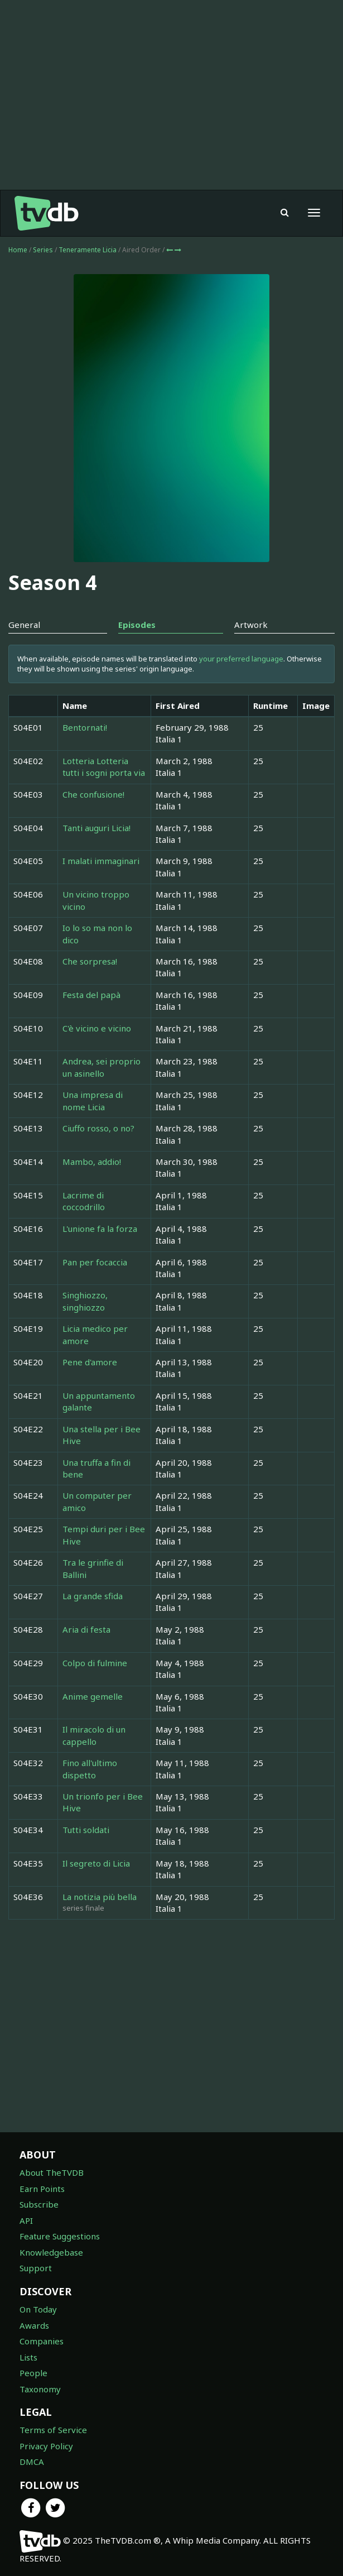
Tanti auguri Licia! (96, 827)
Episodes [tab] (137, 624)
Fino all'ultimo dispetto (89, 1768)
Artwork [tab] (251, 624)
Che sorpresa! (89, 961)
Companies (42, 2341)
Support (36, 2267)
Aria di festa (86, 1629)
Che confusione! (93, 794)
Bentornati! (84, 727)
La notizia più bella (99, 1896)
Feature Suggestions (60, 2236)
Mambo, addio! (91, 1161)
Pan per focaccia (94, 1262)
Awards (34, 2325)
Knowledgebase (51, 2252)
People (33, 2372)
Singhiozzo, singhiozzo (85, 1300)
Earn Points (42, 2188)
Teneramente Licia (88, 250)
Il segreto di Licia (96, 1863)
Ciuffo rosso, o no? (98, 1128)
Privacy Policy (46, 2446)
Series (43, 250)
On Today (38, 2309)
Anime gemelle (92, 1696)
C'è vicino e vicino (96, 1028)
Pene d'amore (89, 1362)
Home (17, 250)
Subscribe (39, 2204)
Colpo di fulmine (94, 1662)
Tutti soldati (85, 1829)
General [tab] (24, 624)
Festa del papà (91, 994)
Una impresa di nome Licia (92, 1100)
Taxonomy (40, 2389)
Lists (28, 2357)
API (26, 2220)
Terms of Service (53, 2429)
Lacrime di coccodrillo (83, 1200)
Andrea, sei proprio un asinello (101, 1067)
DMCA (32, 2461)
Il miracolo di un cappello (93, 1735)
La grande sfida (92, 1595)
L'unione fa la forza (99, 1228)
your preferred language (241, 659)
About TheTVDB (52, 2172)
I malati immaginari (100, 860)
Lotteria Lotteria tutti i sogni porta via (103, 766)
